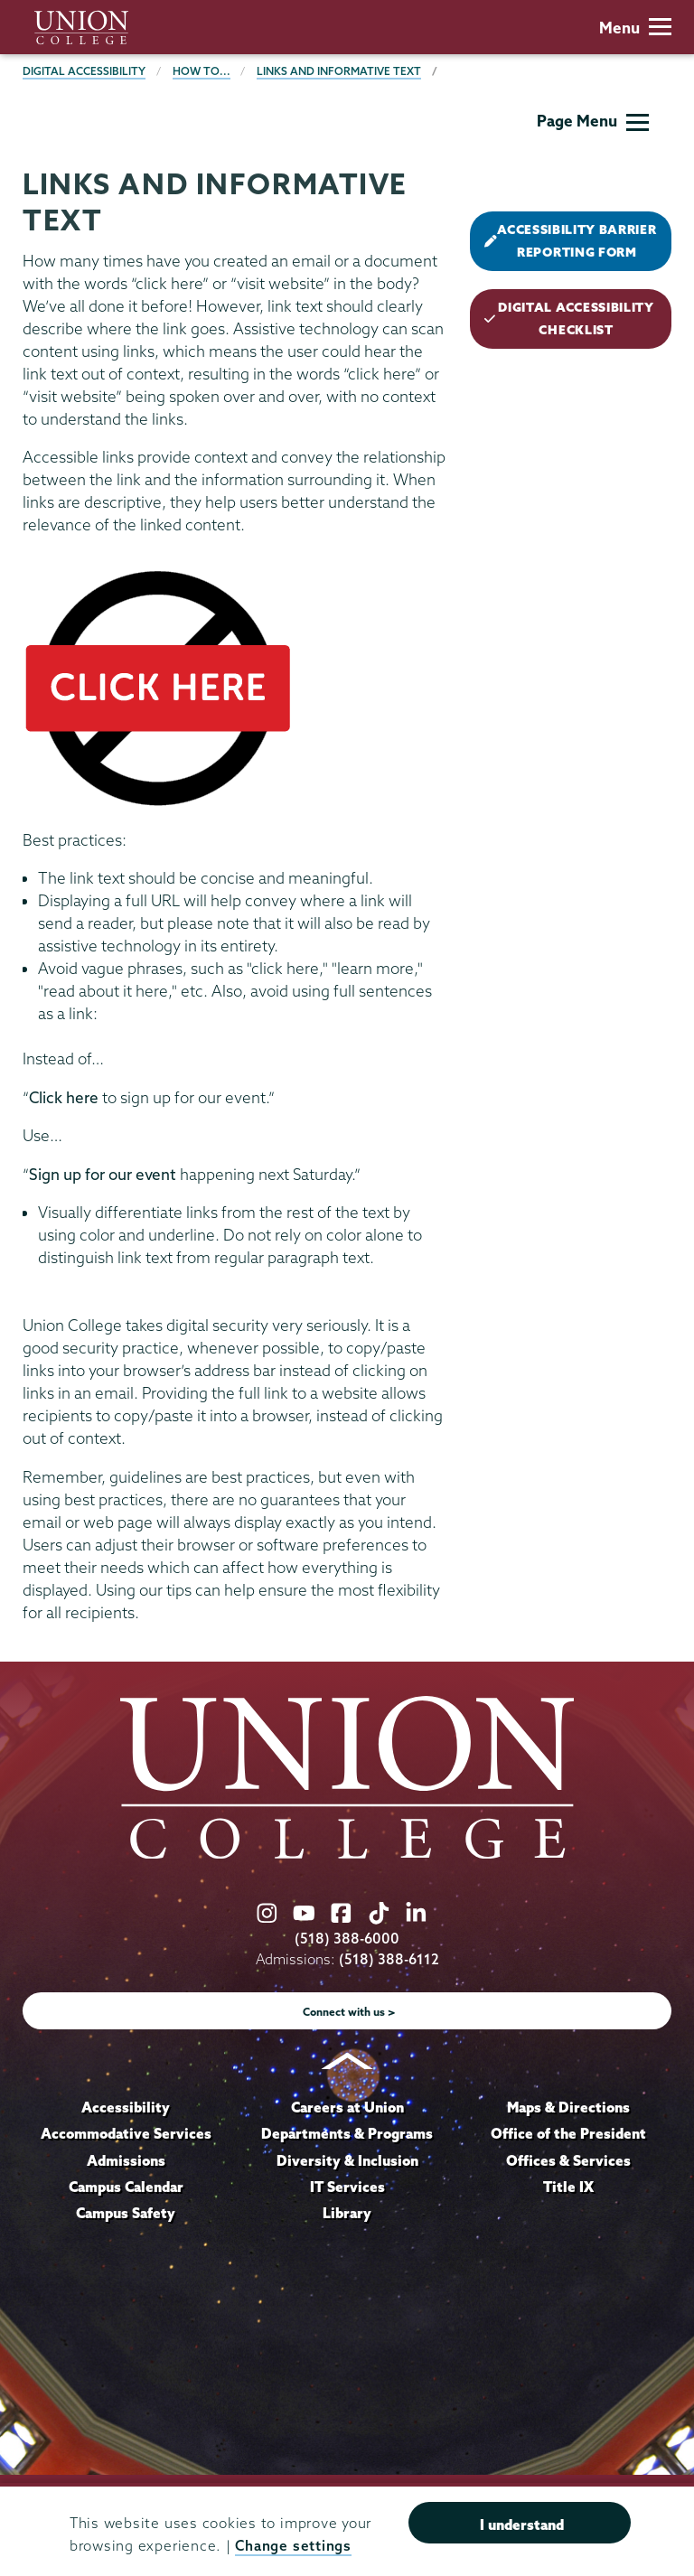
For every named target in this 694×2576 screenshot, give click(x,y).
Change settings (293, 2545)
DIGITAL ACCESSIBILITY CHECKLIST (568, 318)
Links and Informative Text (339, 71)
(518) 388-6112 (389, 1959)
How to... (201, 71)
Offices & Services (568, 2160)
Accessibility (125, 2107)
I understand (522, 2524)
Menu (635, 27)
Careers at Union (347, 2107)
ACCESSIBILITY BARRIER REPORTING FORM (570, 240)
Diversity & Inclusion (347, 2160)
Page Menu (593, 120)
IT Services (347, 2187)
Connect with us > (349, 2012)
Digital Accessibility (84, 71)
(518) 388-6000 (347, 1938)
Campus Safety (125, 2213)
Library (347, 2213)
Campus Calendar (126, 2187)
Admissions (126, 2160)
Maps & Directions (568, 2107)
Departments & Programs (347, 2133)
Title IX (568, 2187)
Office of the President (568, 2133)
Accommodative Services (126, 2133)
